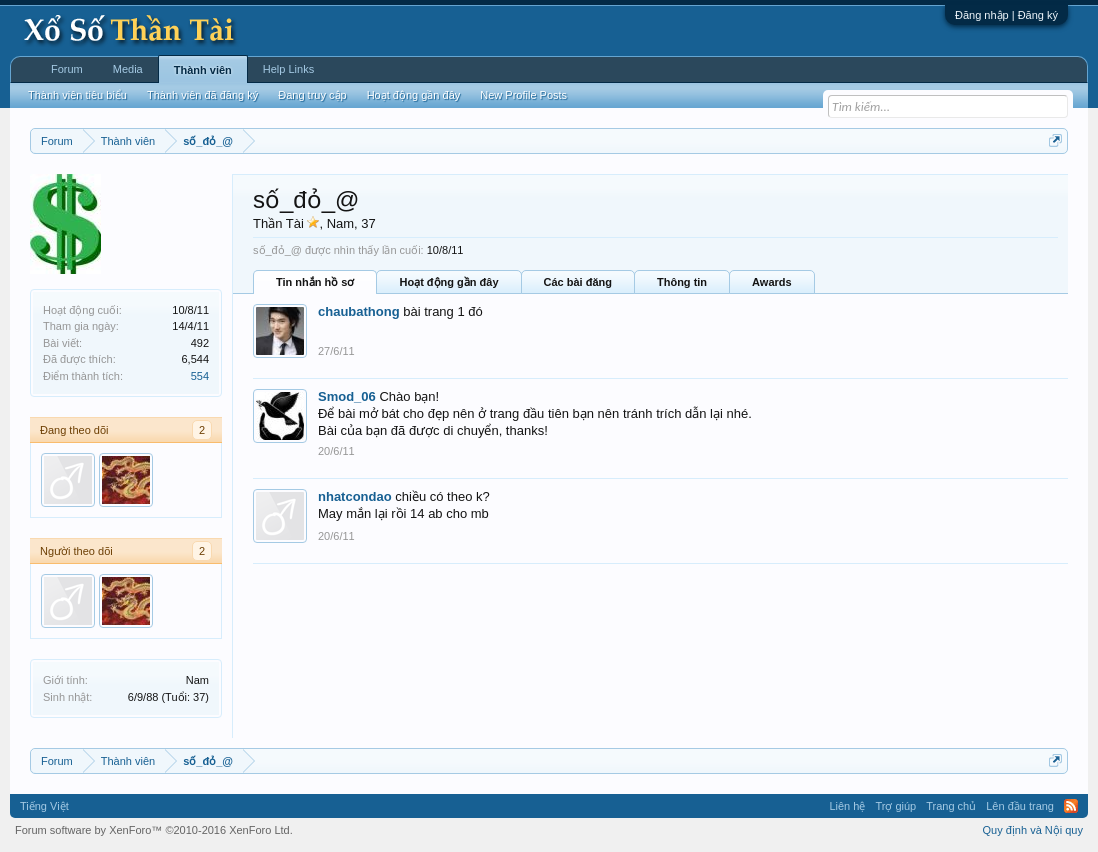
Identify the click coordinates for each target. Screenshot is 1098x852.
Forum (67, 69)
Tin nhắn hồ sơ (315, 282)
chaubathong (359, 311)
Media (128, 69)
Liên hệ (847, 806)
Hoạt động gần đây (448, 282)
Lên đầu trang (1020, 806)
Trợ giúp (895, 806)
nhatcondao (355, 496)
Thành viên (203, 70)
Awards (772, 282)
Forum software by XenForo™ (154, 830)
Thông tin (682, 282)
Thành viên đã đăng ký (202, 95)
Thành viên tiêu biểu (77, 95)
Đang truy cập (312, 95)
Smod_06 (347, 396)
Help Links (288, 69)
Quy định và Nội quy (1033, 830)
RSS (1071, 806)
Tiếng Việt (44, 806)
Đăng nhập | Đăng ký (1006, 15)
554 (200, 376)
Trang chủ (951, 806)
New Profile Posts (523, 95)
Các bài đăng (578, 282)
